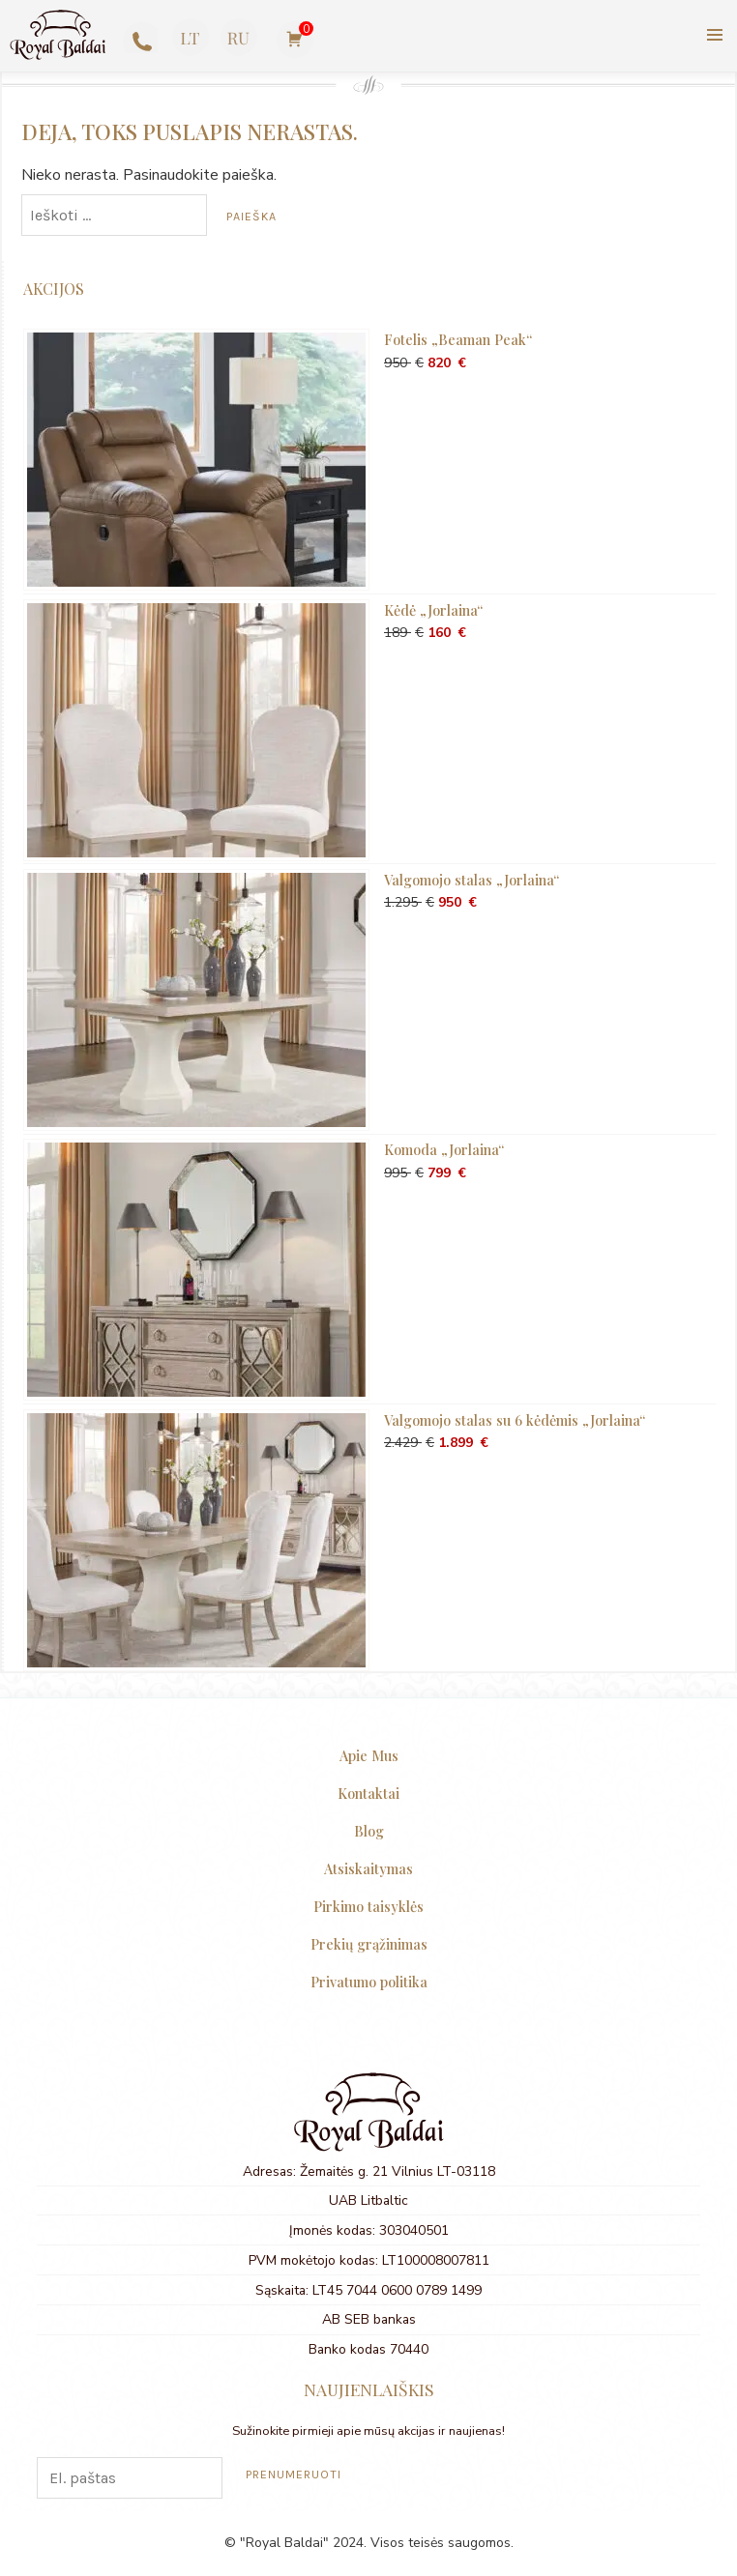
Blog (369, 1830)
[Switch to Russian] (237, 37)
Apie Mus (368, 1755)
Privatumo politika (368, 1981)
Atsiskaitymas (368, 1868)
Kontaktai (368, 1793)
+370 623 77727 (137, 40)
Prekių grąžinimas (368, 1944)
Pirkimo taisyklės (368, 1906)
